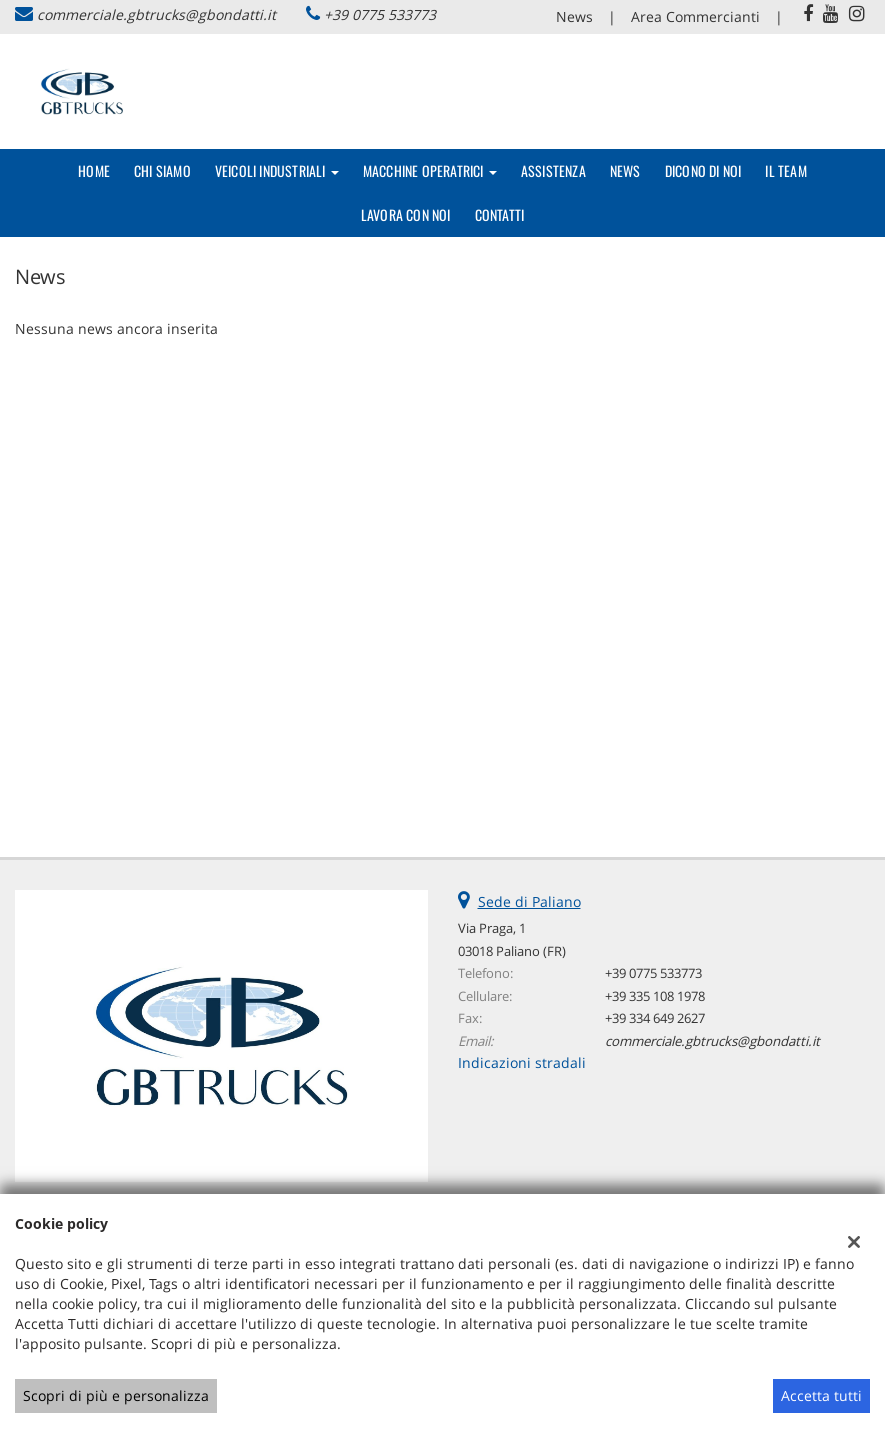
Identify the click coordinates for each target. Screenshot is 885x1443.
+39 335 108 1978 (655, 996)
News (574, 16)
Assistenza (553, 170)
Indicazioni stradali (522, 1062)
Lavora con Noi (406, 214)
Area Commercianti (695, 16)
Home (94, 170)
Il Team (785, 170)
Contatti (500, 214)
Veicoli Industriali (277, 170)
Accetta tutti (821, 1395)
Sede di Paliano (529, 901)
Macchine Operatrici (430, 170)
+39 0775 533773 (380, 14)
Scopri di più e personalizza (116, 1395)
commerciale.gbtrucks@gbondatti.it (156, 14)
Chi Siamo (162, 170)
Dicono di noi (703, 170)
